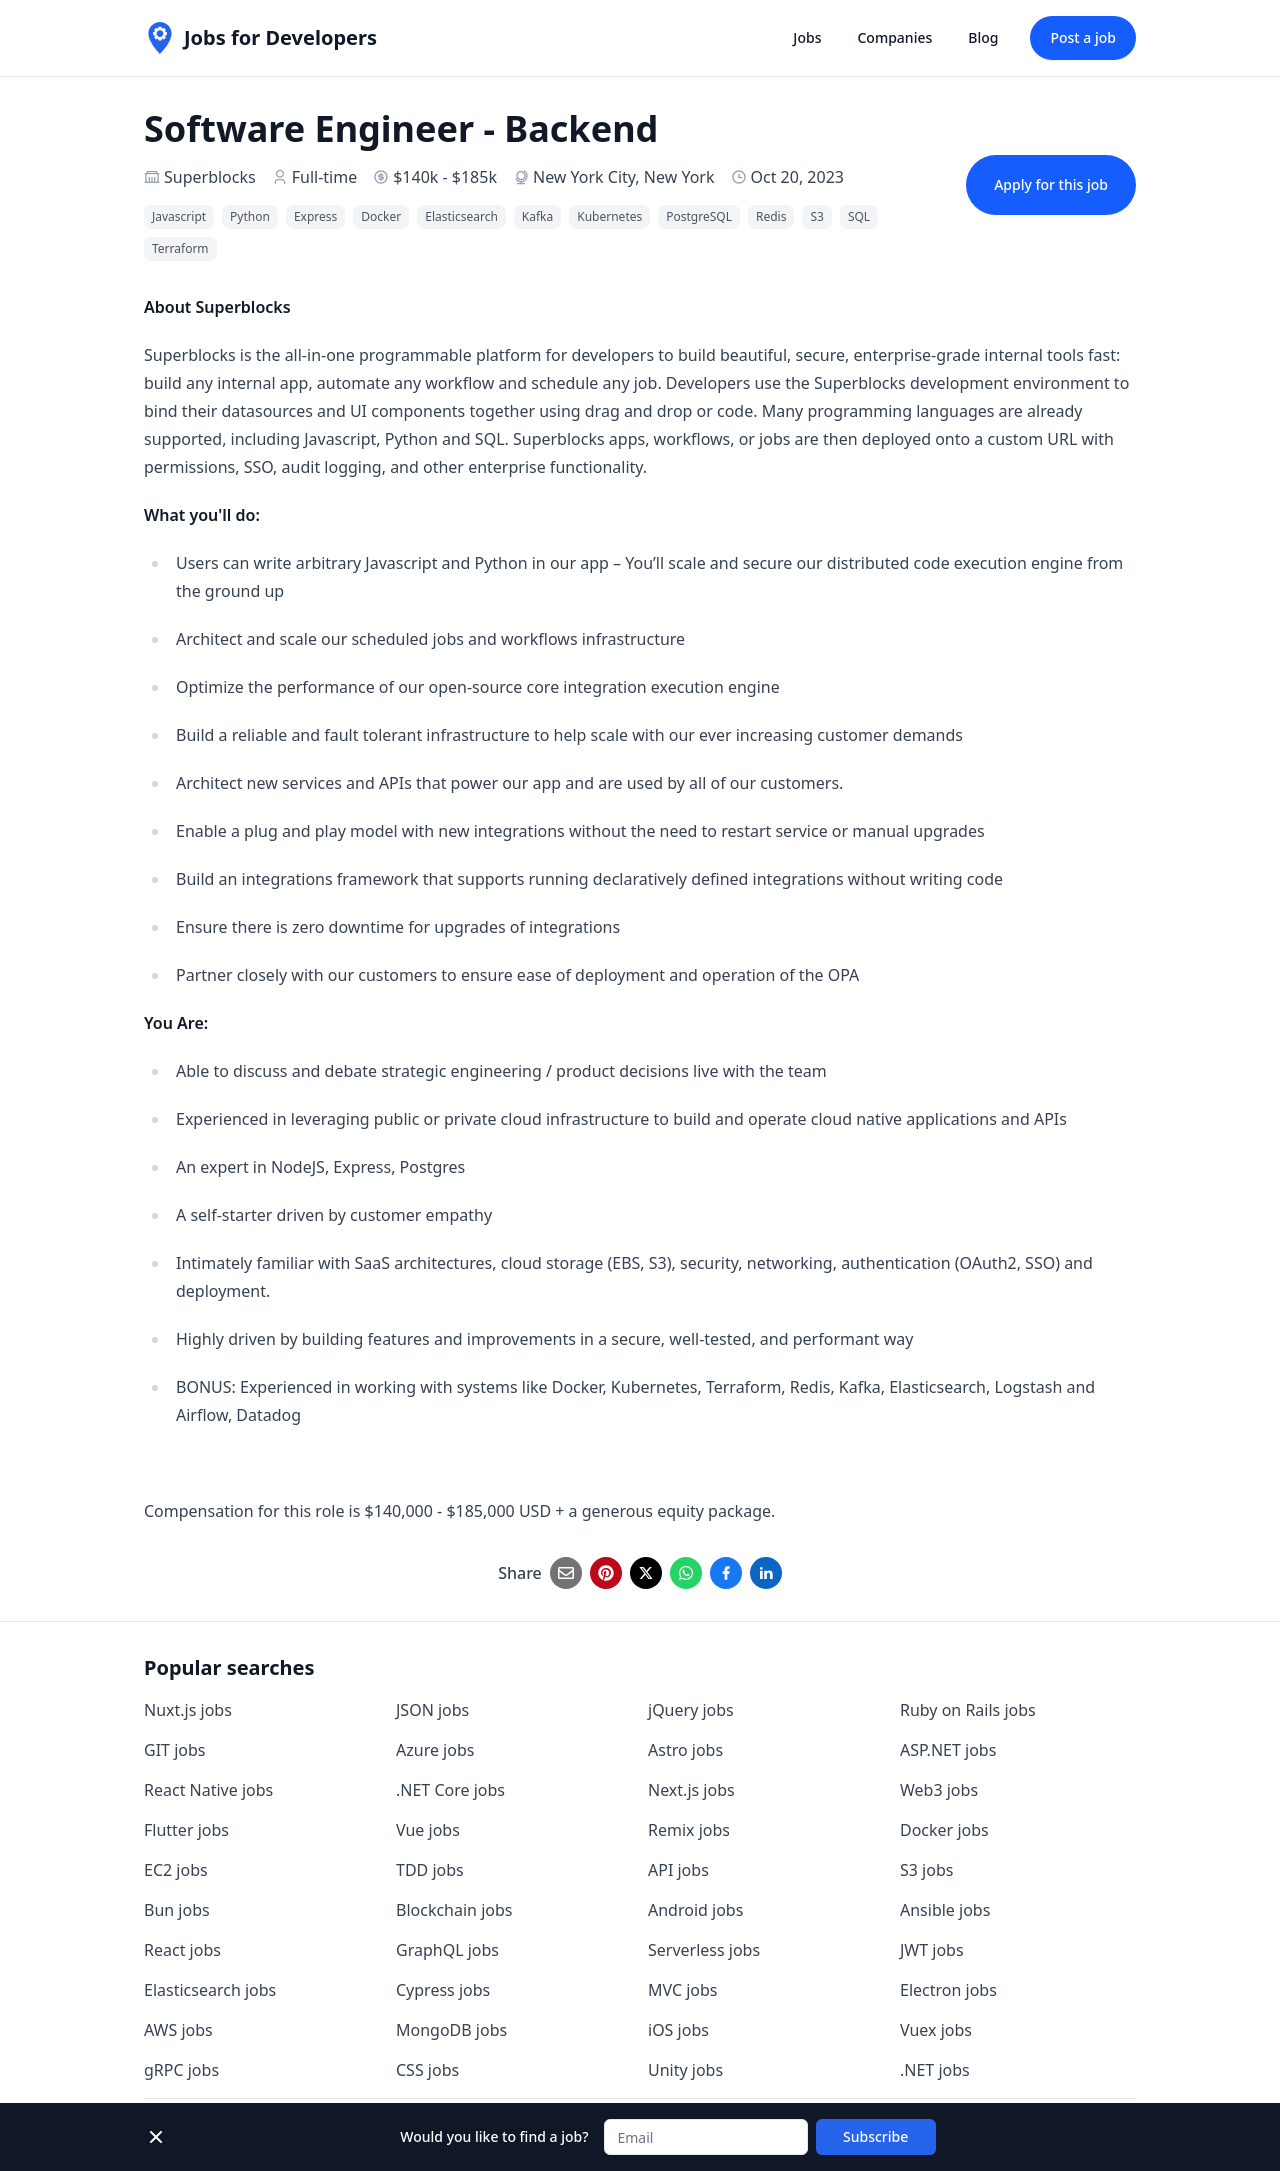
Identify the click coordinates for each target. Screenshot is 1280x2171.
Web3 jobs (939, 1790)
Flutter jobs (186, 1830)
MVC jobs (683, 1990)
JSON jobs (432, 1710)
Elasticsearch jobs (210, 1990)
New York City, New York (624, 177)
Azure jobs (435, 1750)
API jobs (678, 1870)
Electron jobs (948, 1990)
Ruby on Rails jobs (968, 1710)
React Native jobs (208, 1790)
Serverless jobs (704, 1950)
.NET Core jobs (450, 1790)
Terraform (180, 248)
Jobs (807, 37)
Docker (381, 216)
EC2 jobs (176, 1870)
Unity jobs (685, 2070)
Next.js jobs (691, 1790)
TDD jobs (430, 1870)
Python (250, 216)
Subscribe (875, 2136)
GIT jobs (174, 1750)
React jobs (182, 1950)
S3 (816, 216)
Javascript (179, 216)
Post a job (1083, 37)
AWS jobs (178, 2030)
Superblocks (210, 177)
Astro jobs (685, 1750)
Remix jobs (689, 1830)
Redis (771, 216)
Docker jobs (944, 1830)
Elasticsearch (461, 216)
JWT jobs (932, 1950)
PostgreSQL (699, 216)
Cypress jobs (443, 1990)
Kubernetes (609, 216)
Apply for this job (1051, 184)
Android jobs (695, 1910)
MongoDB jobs (451, 2030)
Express (315, 216)
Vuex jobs (936, 2030)
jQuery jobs (691, 1710)
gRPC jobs (181, 2070)
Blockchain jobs (454, 1910)
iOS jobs (678, 2030)
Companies (894, 37)
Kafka (537, 216)
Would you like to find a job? (494, 2136)
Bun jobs (177, 1910)
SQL (859, 216)
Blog (983, 37)
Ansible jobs (945, 1910)
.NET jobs (935, 2070)
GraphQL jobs (447, 1950)
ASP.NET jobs (948, 1750)
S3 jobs (926, 1870)
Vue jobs (428, 1830)
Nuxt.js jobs (188, 1710)
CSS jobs (427, 2070)
